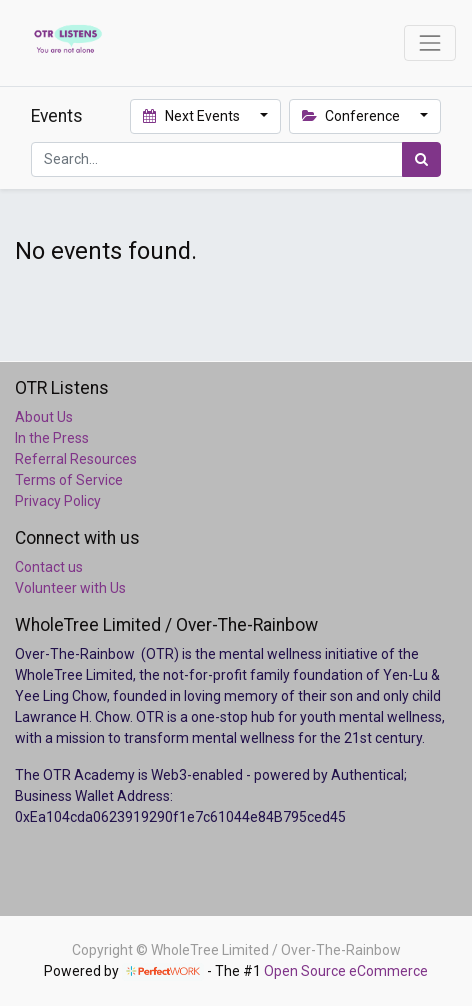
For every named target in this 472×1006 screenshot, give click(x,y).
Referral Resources (76, 459)
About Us (44, 417)
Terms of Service (69, 480)
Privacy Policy (58, 501)
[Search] (421, 159)
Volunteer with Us (70, 588)
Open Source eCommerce (346, 971)
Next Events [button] (193, 116)
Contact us (49, 567)
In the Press (52, 438)
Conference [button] (353, 116)
